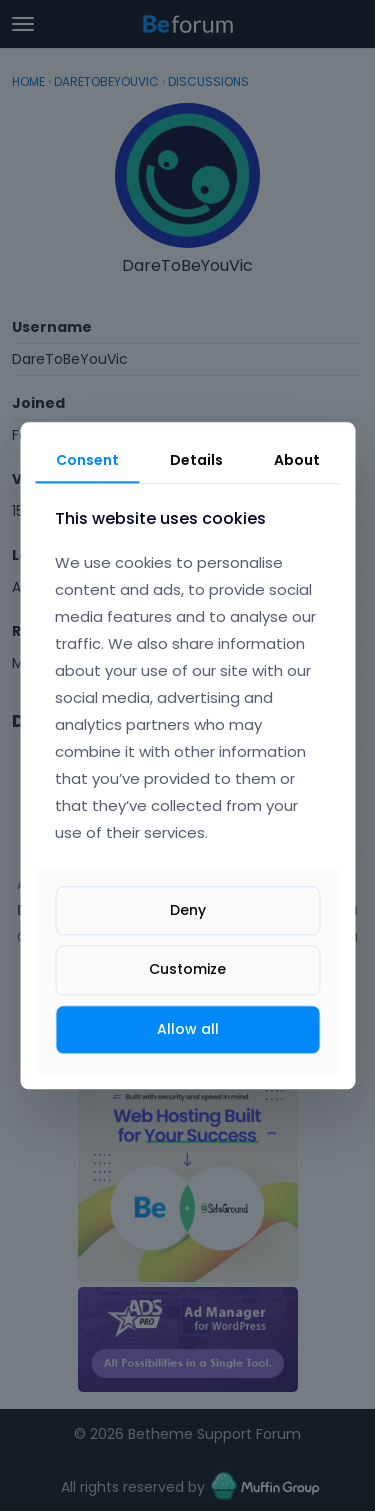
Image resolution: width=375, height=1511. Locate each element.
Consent (87, 460)
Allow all (188, 1029)
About (297, 460)
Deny (188, 911)
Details (196, 460)
